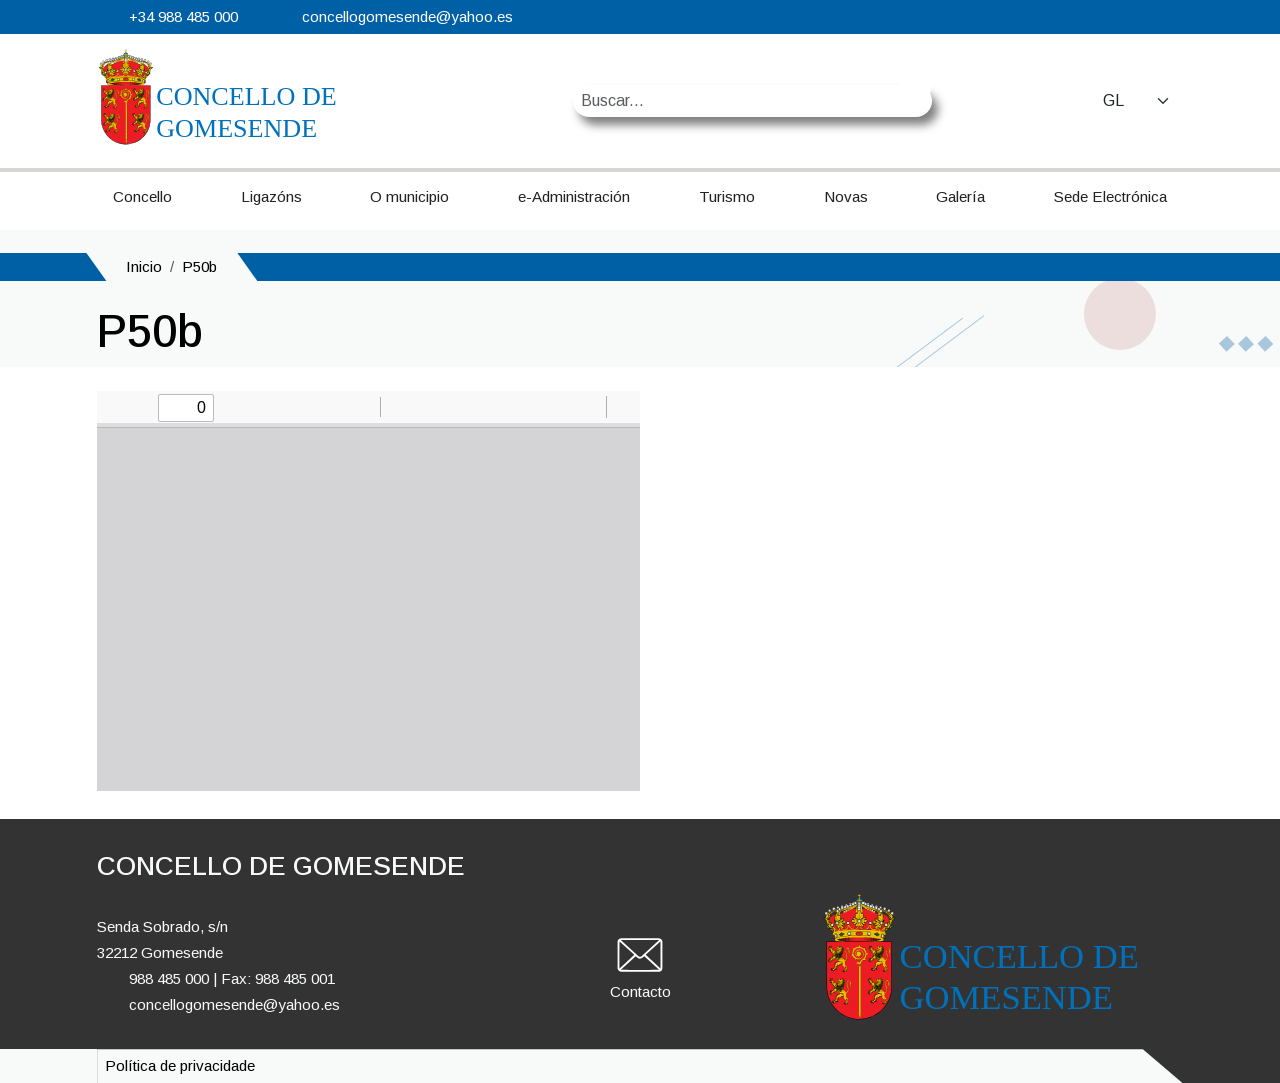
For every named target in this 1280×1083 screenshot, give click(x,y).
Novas (846, 196)
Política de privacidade (180, 1065)
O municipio (409, 196)
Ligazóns (271, 196)
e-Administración (574, 196)
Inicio (144, 266)
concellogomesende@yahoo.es (407, 16)
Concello (142, 196)
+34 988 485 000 (183, 16)
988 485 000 (169, 978)
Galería (960, 196)
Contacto (640, 991)
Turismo (727, 196)
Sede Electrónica (1110, 196)
